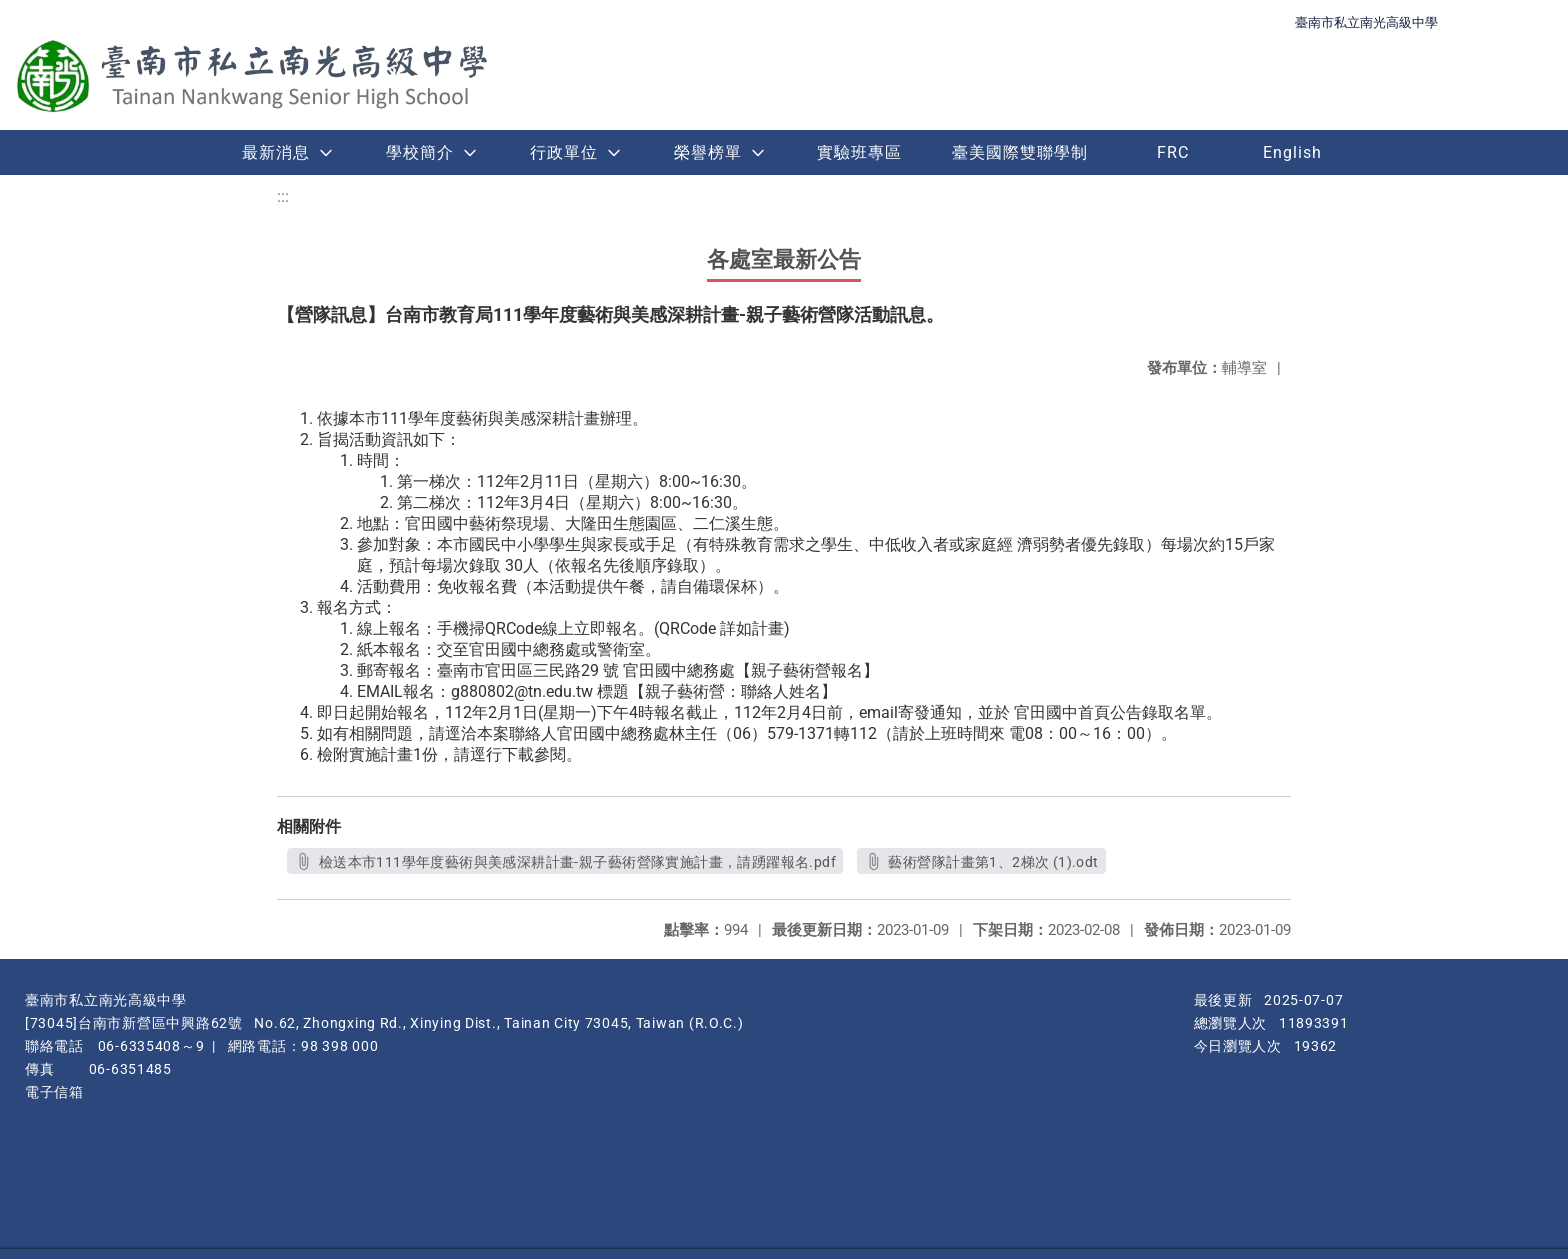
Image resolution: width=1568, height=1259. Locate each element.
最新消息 (276, 152)
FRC (1173, 152)
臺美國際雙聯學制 (1020, 152)
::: (283, 196)
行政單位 (564, 152)
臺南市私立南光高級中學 (1366, 22)
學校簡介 (420, 152)
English (1292, 152)
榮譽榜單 (708, 152)
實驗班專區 (859, 152)
